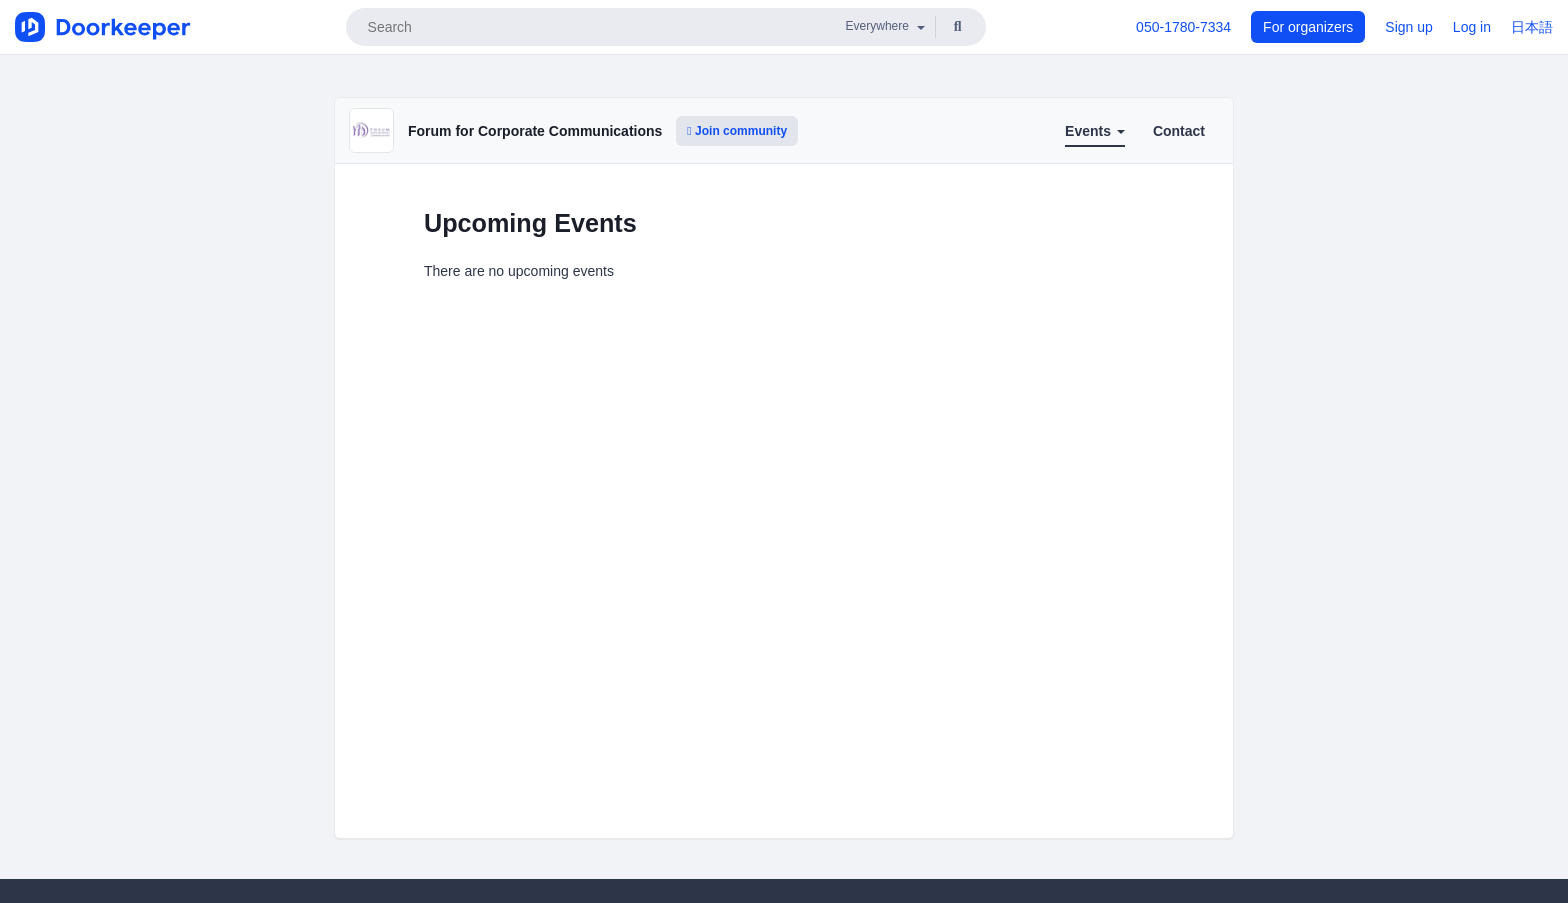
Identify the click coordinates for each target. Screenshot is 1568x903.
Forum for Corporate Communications (535, 131)
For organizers (1308, 27)
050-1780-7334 (1183, 27)
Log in (1472, 27)
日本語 (1532, 27)
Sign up (1408, 27)
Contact (1179, 131)
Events (1095, 131)
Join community (737, 131)
